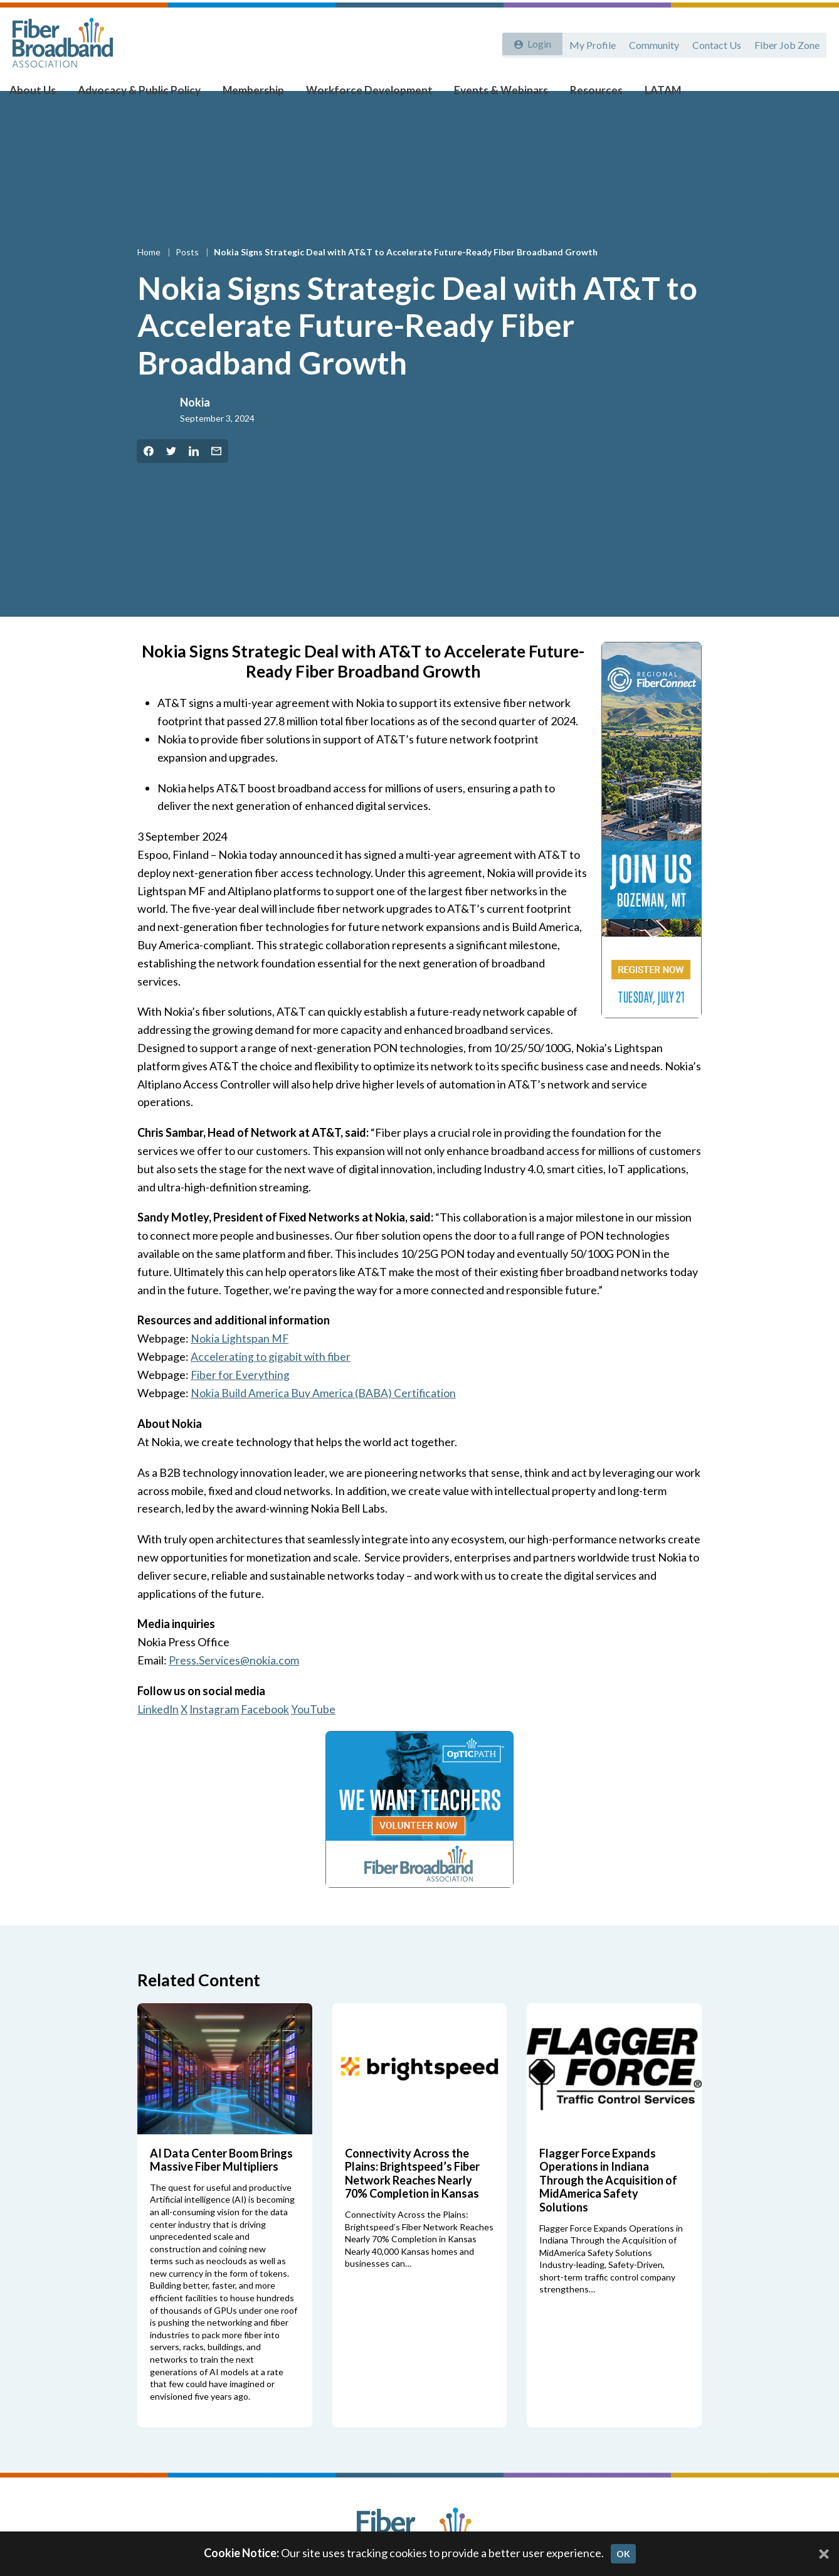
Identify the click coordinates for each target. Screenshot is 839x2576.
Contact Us (714, 42)
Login (536, 42)
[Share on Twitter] (171, 475)
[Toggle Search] (811, 95)
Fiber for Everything (240, 1399)
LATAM (637, 95)
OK (623, 2553)
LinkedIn (158, 1733)
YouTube (316, 1733)
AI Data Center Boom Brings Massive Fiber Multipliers (221, 2183)
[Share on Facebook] (148, 475)
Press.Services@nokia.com (234, 1684)
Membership (252, 95)
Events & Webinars (485, 95)
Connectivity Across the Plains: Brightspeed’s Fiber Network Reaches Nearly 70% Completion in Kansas (412, 2196)
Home (149, 276)
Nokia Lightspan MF (240, 1363)
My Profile (586, 42)
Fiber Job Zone (786, 42)
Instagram (216, 1733)
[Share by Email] (216, 475)
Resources (574, 95)
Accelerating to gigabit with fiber (271, 1381)
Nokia (195, 427)
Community (650, 42)
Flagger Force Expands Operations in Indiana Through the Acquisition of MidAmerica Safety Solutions (608, 2203)
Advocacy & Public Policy (144, 95)
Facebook (267, 1733)
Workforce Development (361, 95)
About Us (43, 95)
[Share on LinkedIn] (193, 475)
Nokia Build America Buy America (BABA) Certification (323, 1417)
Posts (188, 276)
